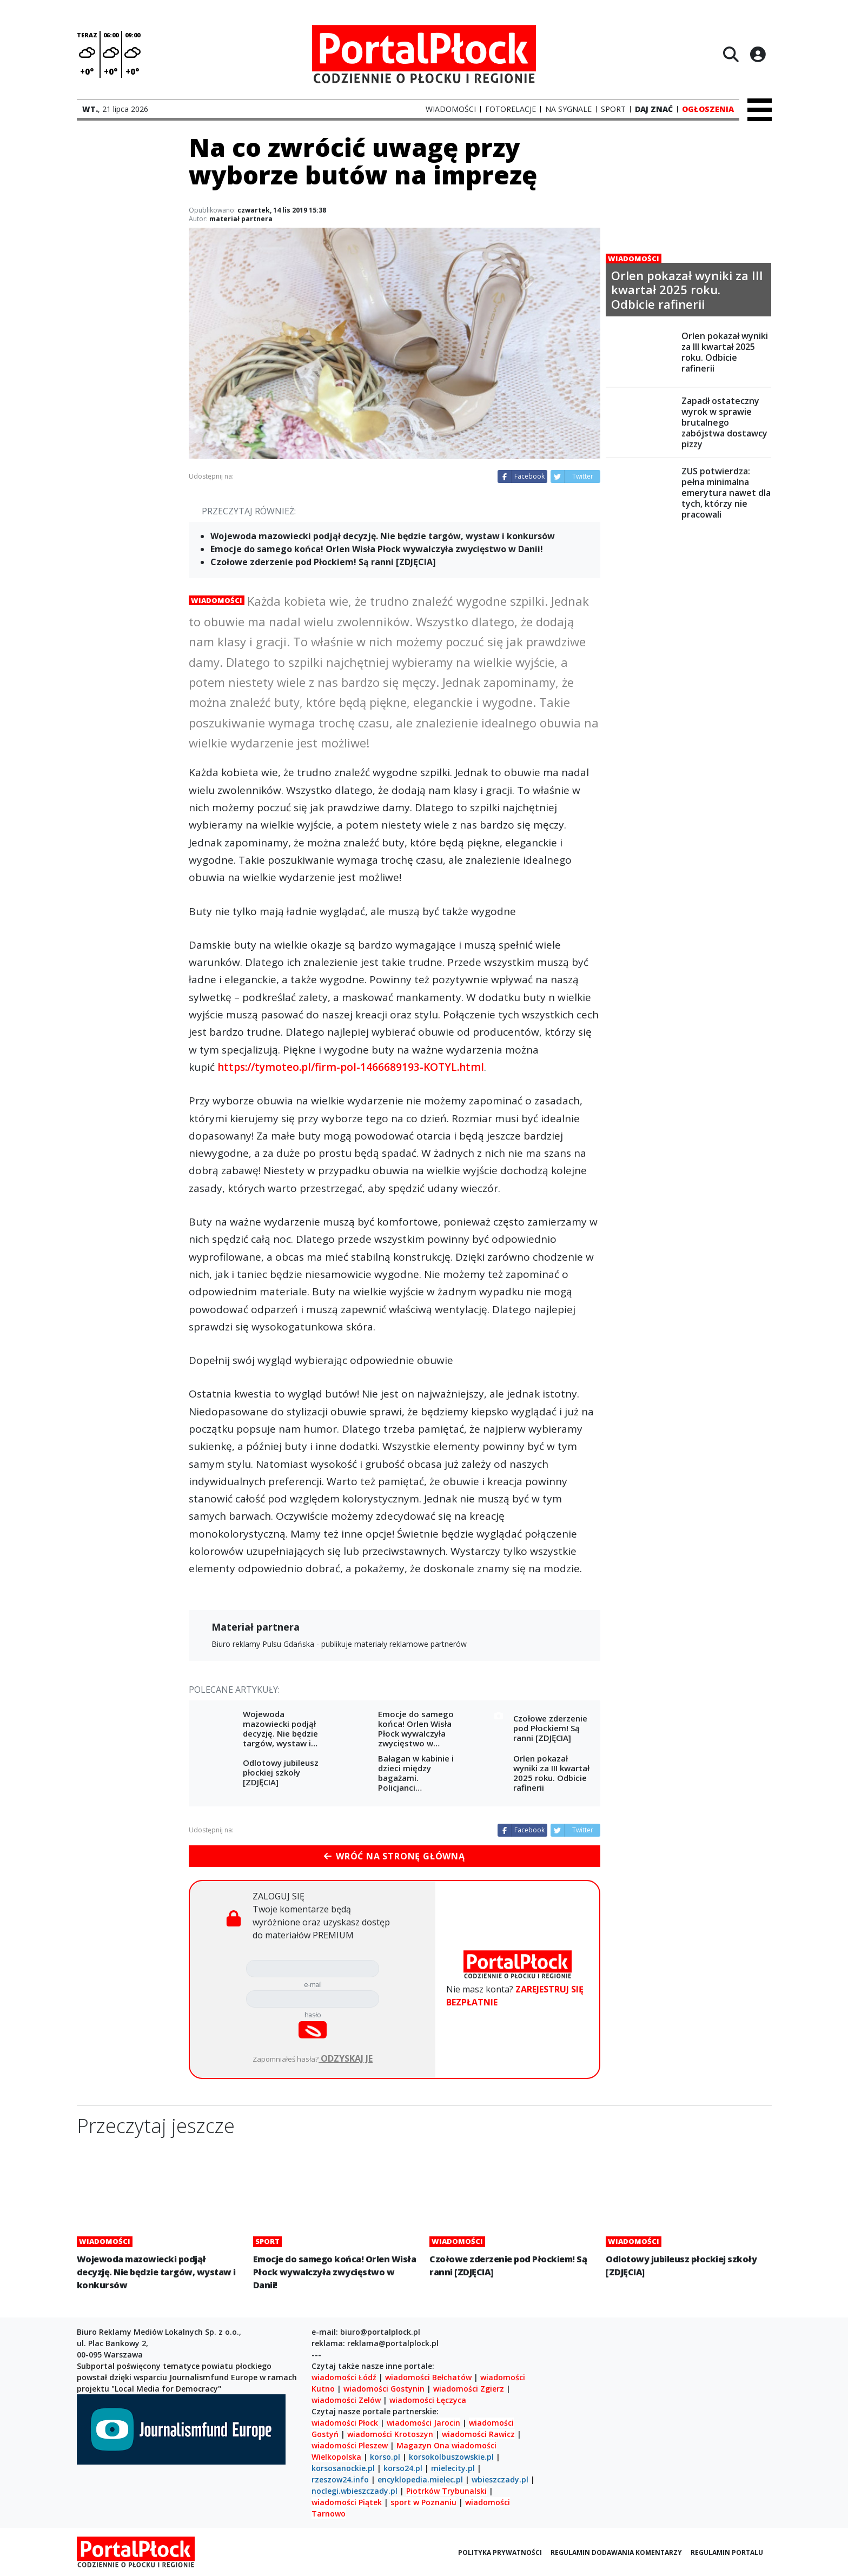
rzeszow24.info (340, 2479)
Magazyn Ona (422, 2445)
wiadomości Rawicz (478, 2434)
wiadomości (474, 2445)
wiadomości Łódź (344, 2377)
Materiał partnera (255, 1626)
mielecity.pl (453, 2468)
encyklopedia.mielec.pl (420, 2479)
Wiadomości (216, 600)
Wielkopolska (336, 2457)
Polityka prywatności (500, 2552)
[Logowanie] (757, 54)
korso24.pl (402, 2468)
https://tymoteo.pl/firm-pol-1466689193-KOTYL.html (350, 1067)
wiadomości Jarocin (423, 2423)
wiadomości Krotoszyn (390, 2434)
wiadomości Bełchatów (428, 2377)
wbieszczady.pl (500, 2479)
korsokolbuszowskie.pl (451, 2457)
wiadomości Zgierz (467, 2388)
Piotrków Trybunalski (446, 2491)
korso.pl (385, 2457)
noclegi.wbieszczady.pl (355, 2491)
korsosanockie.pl (343, 2468)
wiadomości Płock (345, 2423)
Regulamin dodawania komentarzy (616, 2552)
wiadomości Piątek (347, 2502)
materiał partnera (241, 218)
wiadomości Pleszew (350, 2445)
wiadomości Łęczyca (427, 2400)
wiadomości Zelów (346, 2400)
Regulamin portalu (727, 2552)
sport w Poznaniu (423, 2502)
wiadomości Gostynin (384, 2388)
